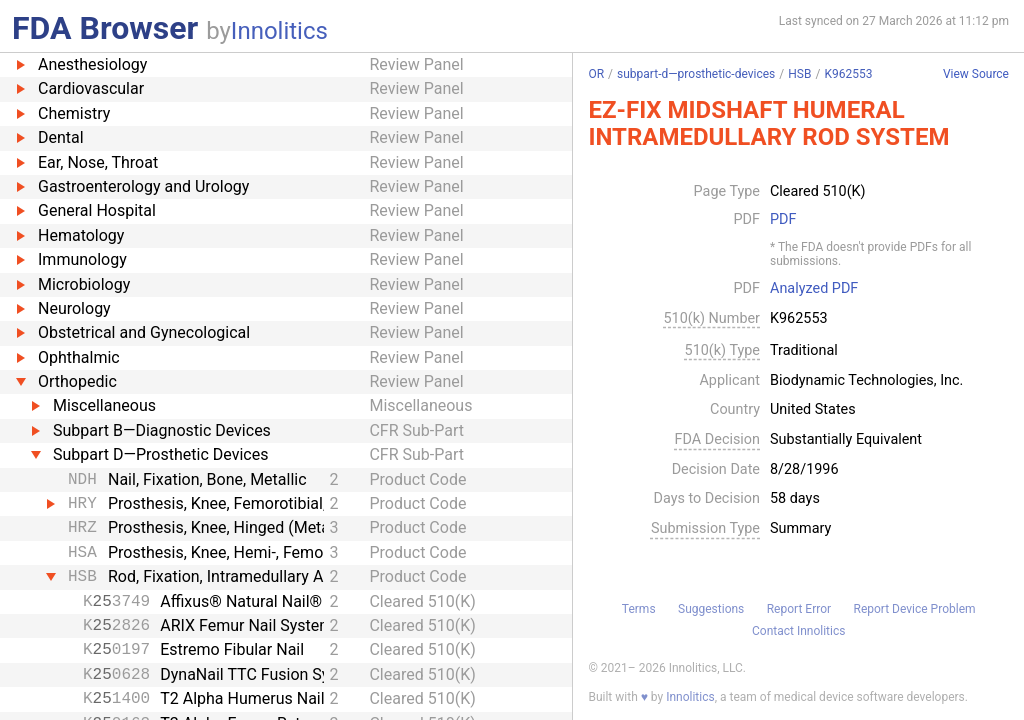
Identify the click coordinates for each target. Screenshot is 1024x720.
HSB (799, 74)
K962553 (848, 74)
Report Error (799, 609)
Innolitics (279, 31)
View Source (976, 74)
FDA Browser (105, 28)
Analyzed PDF (814, 289)
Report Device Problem (915, 609)
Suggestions (711, 609)
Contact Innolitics (798, 631)
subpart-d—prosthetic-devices (696, 74)
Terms (639, 609)
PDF (783, 220)
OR (596, 74)
